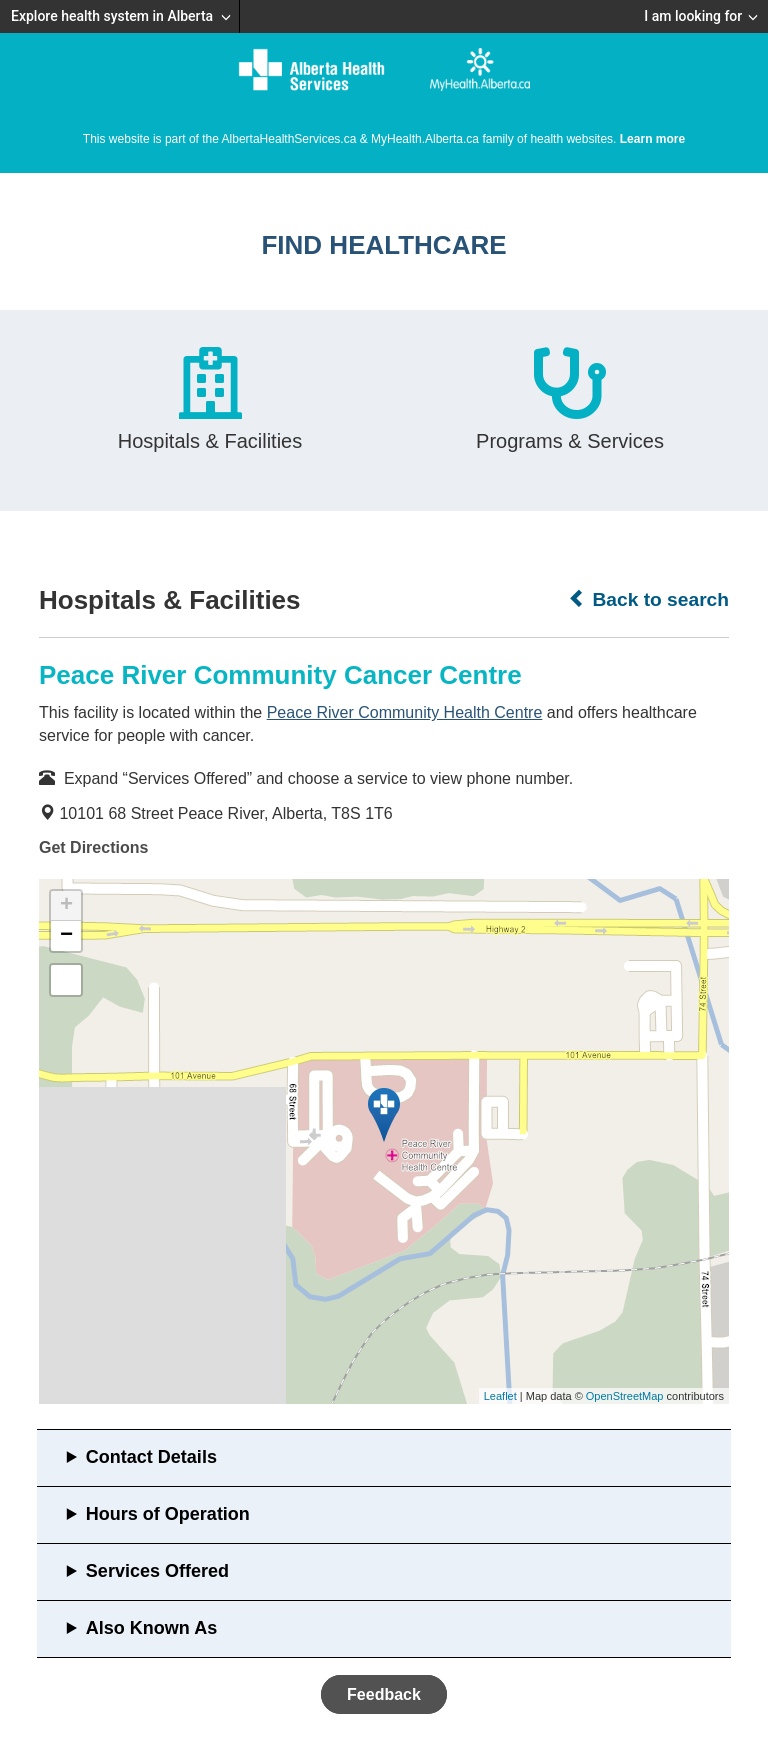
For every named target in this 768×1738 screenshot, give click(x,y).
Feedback (384, 1694)
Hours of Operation (168, 1514)
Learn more (652, 139)
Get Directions (93, 847)
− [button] (66, 936)
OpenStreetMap (625, 1396)
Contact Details (151, 1457)
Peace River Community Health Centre (405, 712)
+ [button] (66, 906)
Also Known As (151, 1628)
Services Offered (157, 1571)
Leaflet (500, 1396)
